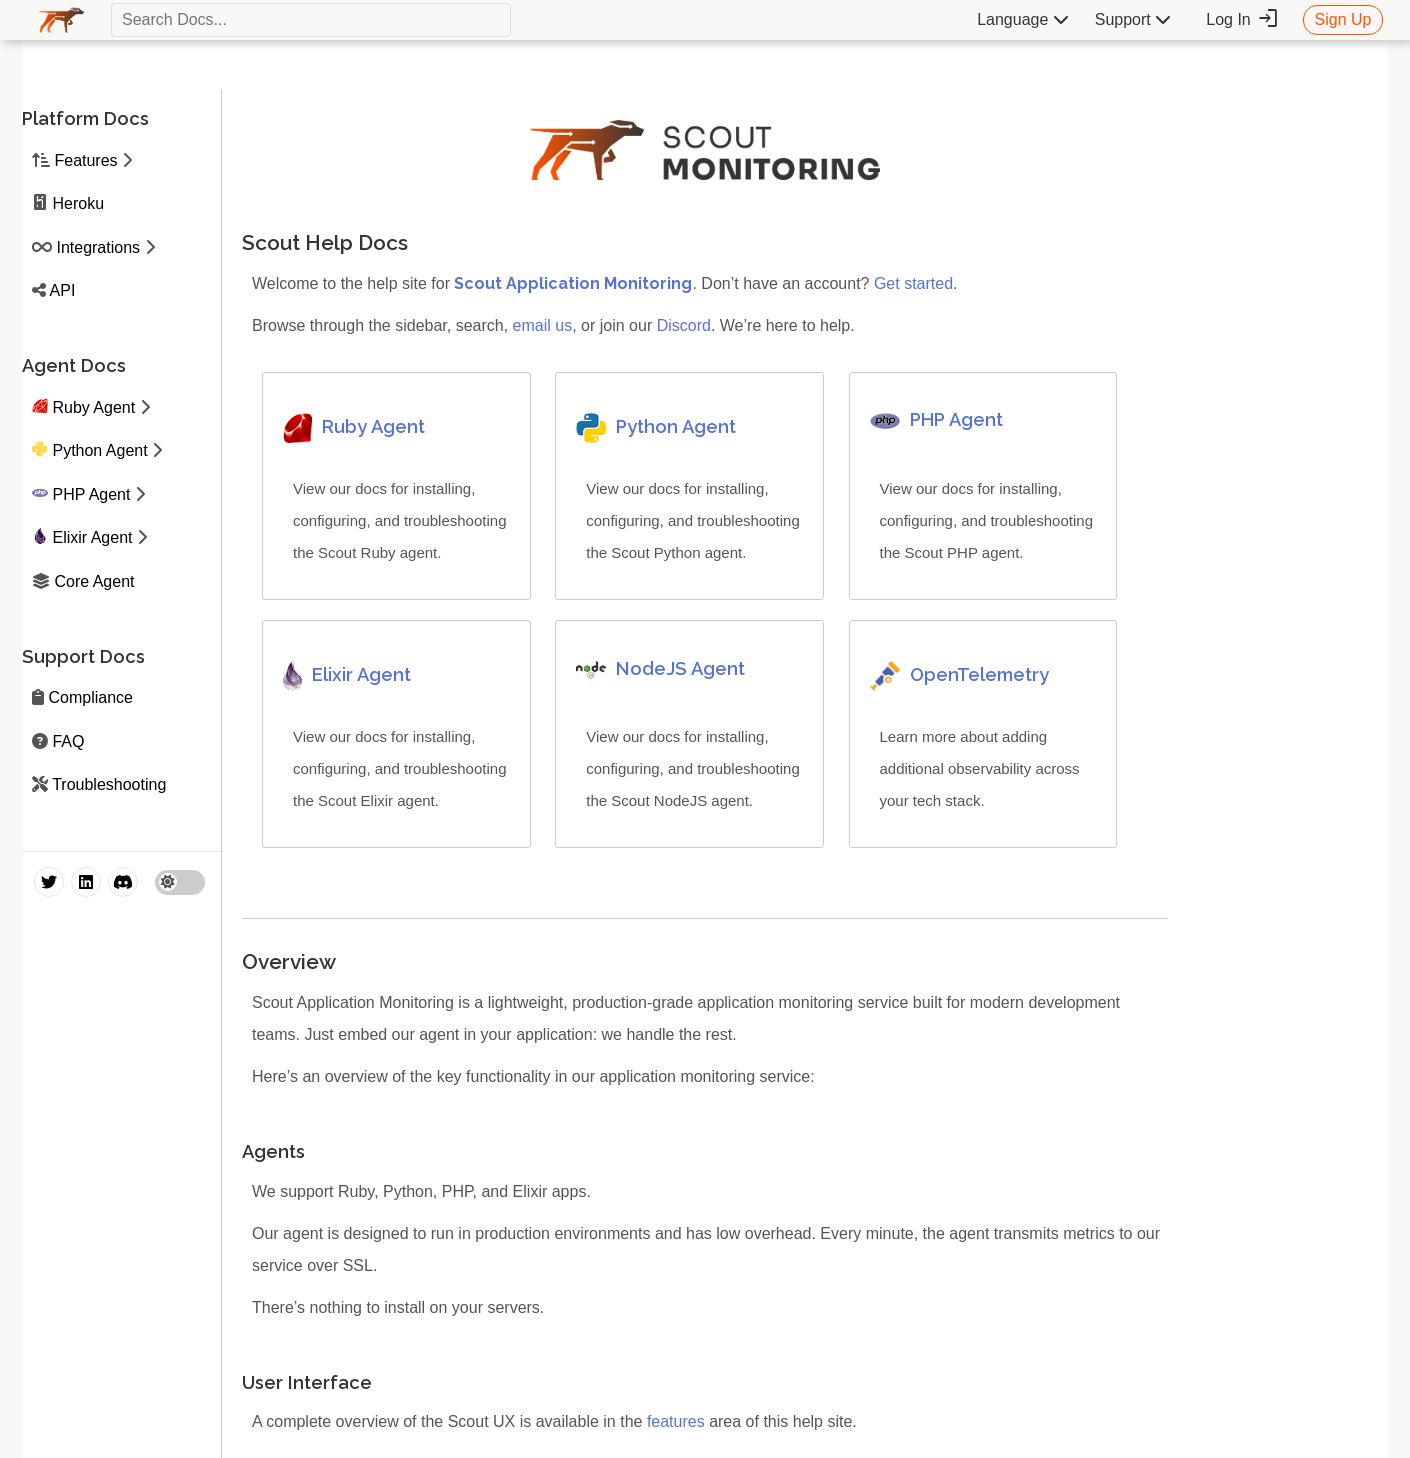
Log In (1242, 19)
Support (1133, 19)
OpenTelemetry (979, 674)
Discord (684, 325)
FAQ (68, 741)
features (676, 1421)
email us (543, 325)
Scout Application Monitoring (573, 283)
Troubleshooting (109, 784)
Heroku (78, 203)
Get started (913, 283)
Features (85, 160)
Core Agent (94, 581)
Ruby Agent (93, 407)
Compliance (90, 697)
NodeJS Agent (680, 668)
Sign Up (1343, 19)
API (63, 290)
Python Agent (99, 450)
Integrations (98, 247)
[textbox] (311, 20)
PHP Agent (91, 494)
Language (1023, 19)
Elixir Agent (92, 537)
